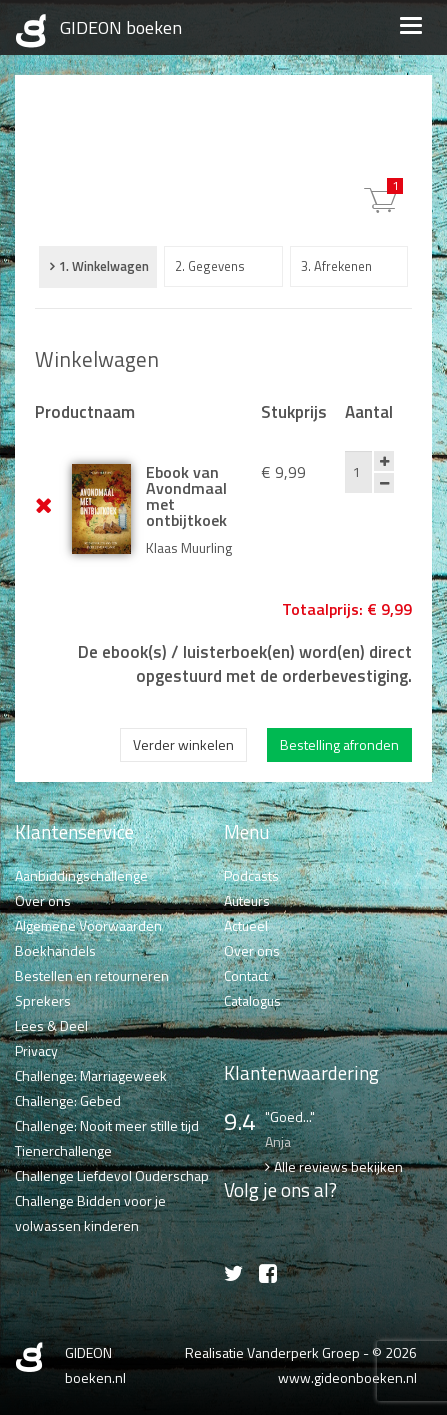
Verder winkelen (183, 744)
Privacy (36, 1050)
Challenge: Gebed (68, 1100)
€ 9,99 (395, 185)
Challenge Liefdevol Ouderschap (112, 1175)
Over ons (43, 900)
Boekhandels (55, 950)
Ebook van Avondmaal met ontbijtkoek (186, 496)
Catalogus (252, 1000)
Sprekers (43, 1000)
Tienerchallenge (63, 1150)
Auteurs (247, 900)
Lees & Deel (51, 1025)
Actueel (246, 925)
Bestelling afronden (339, 744)
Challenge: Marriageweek (91, 1075)
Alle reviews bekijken (338, 1166)
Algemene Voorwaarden (88, 925)
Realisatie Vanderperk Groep (272, 1352)
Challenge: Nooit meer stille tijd (107, 1125)
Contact (246, 975)
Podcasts (251, 875)
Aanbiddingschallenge (81, 875)
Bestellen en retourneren (92, 975)
